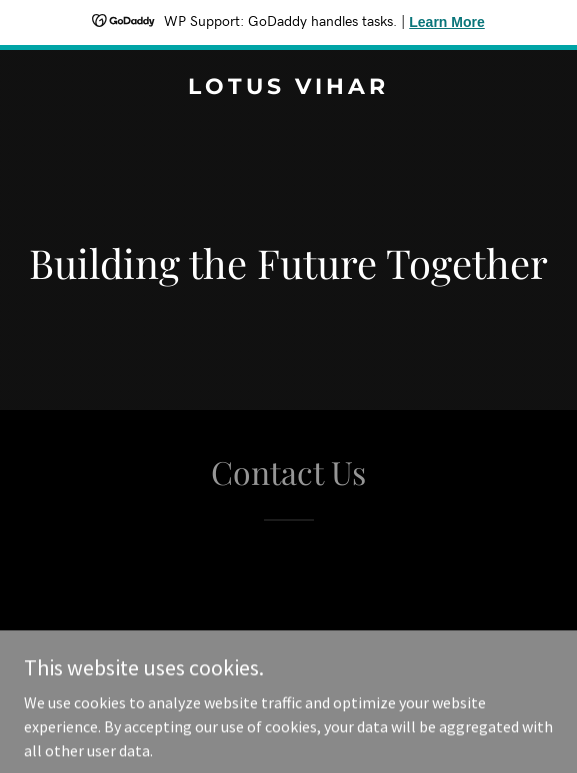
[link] (288, 88)
